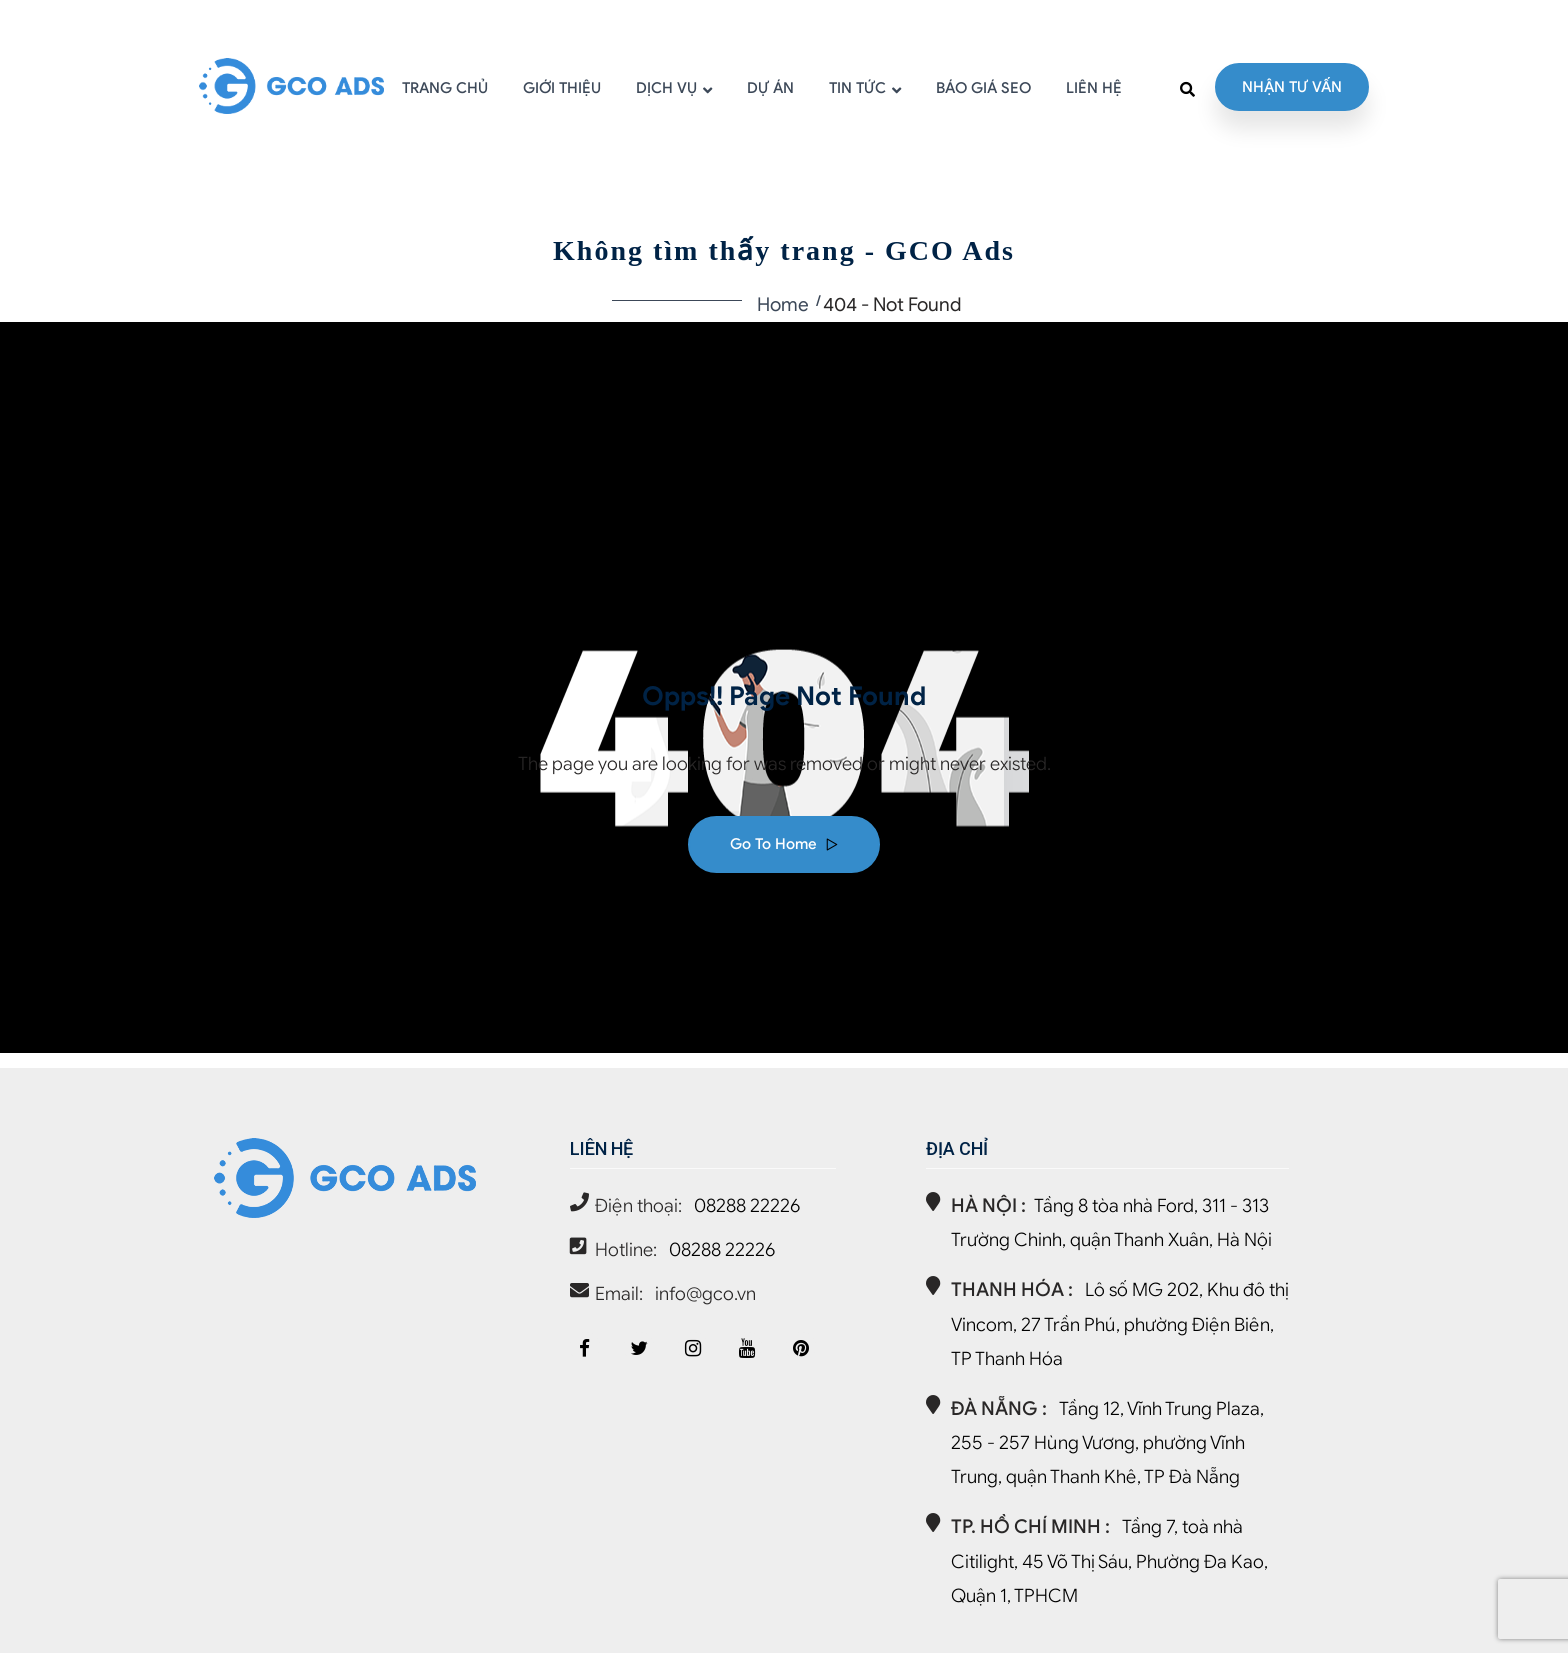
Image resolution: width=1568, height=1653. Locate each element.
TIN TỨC (857, 88)
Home (783, 304)
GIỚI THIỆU (562, 88)
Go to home (784, 844)
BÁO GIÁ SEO (983, 88)
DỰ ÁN (770, 88)
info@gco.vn (705, 1293)
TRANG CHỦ (445, 88)
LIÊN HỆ (1094, 88)
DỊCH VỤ (666, 88)
